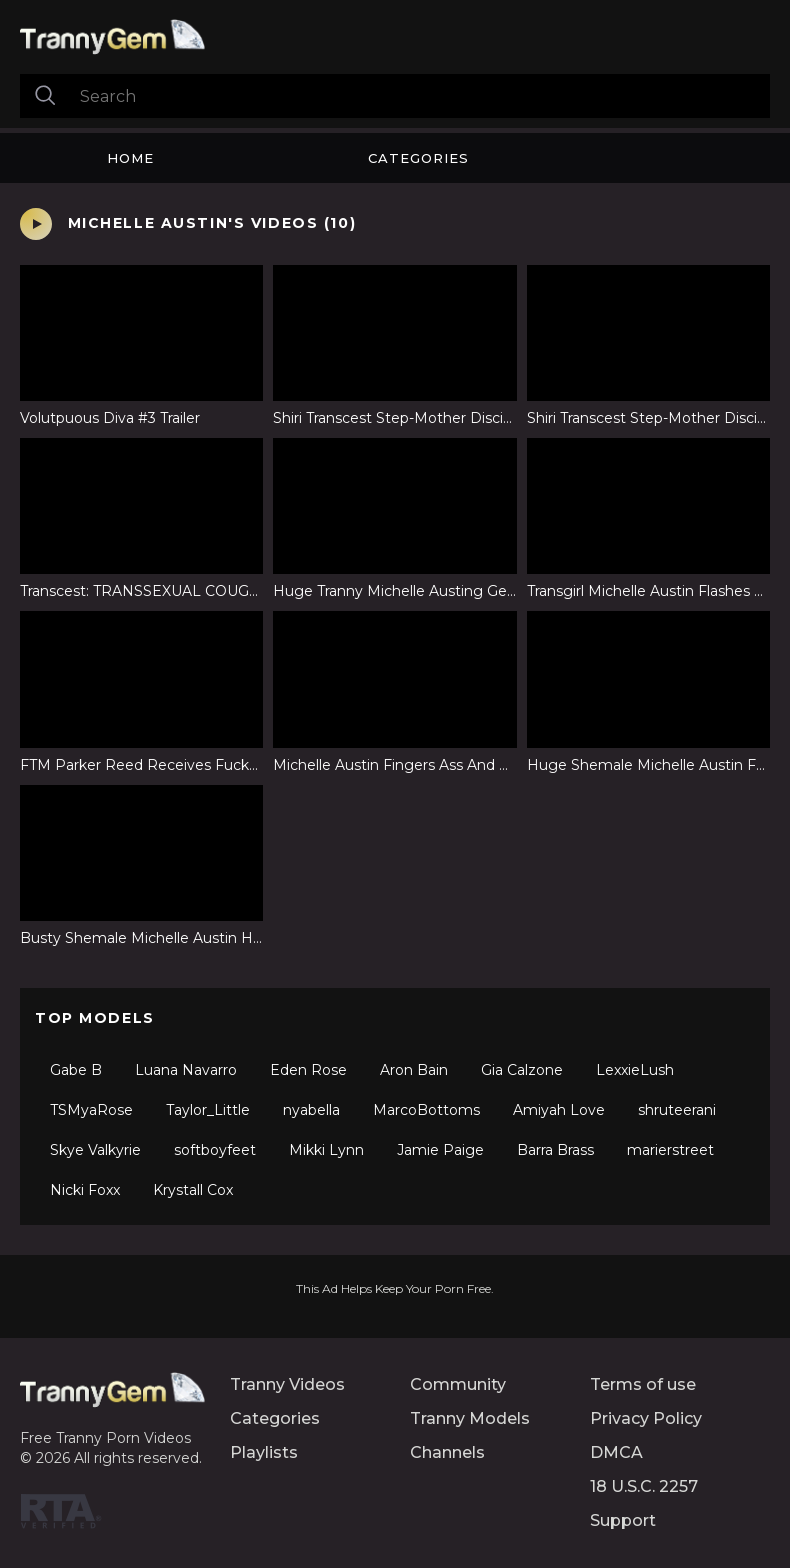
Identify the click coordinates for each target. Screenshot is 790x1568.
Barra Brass (555, 1150)
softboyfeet (215, 1150)
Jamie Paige (440, 1150)
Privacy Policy (646, 1418)
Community (458, 1384)
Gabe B (76, 1070)
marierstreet (670, 1150)
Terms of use (643, 1384)
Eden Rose (308, 1070)
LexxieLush (635, 1070)
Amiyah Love (559, 1110)
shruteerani (677, 1110)
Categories (418, 158)
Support (623, 1520)
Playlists (264, 1452)
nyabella (311, 1110)
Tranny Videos (287, 1384)
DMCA (616, 1452)
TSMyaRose (91, 1110)
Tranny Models (470, 1418)
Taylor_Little (208, 1110)
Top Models (95, 1018)
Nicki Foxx (85, 1190)
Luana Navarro (186, 1070)
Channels (447, 1452)
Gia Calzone (522, 1070)
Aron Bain (414, 1070)
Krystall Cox (193, 1190)
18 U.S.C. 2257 (644, 1486)
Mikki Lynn (326, 1150)
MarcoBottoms (426, 1110)
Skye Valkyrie (95, 1150)
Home (130, 158)
